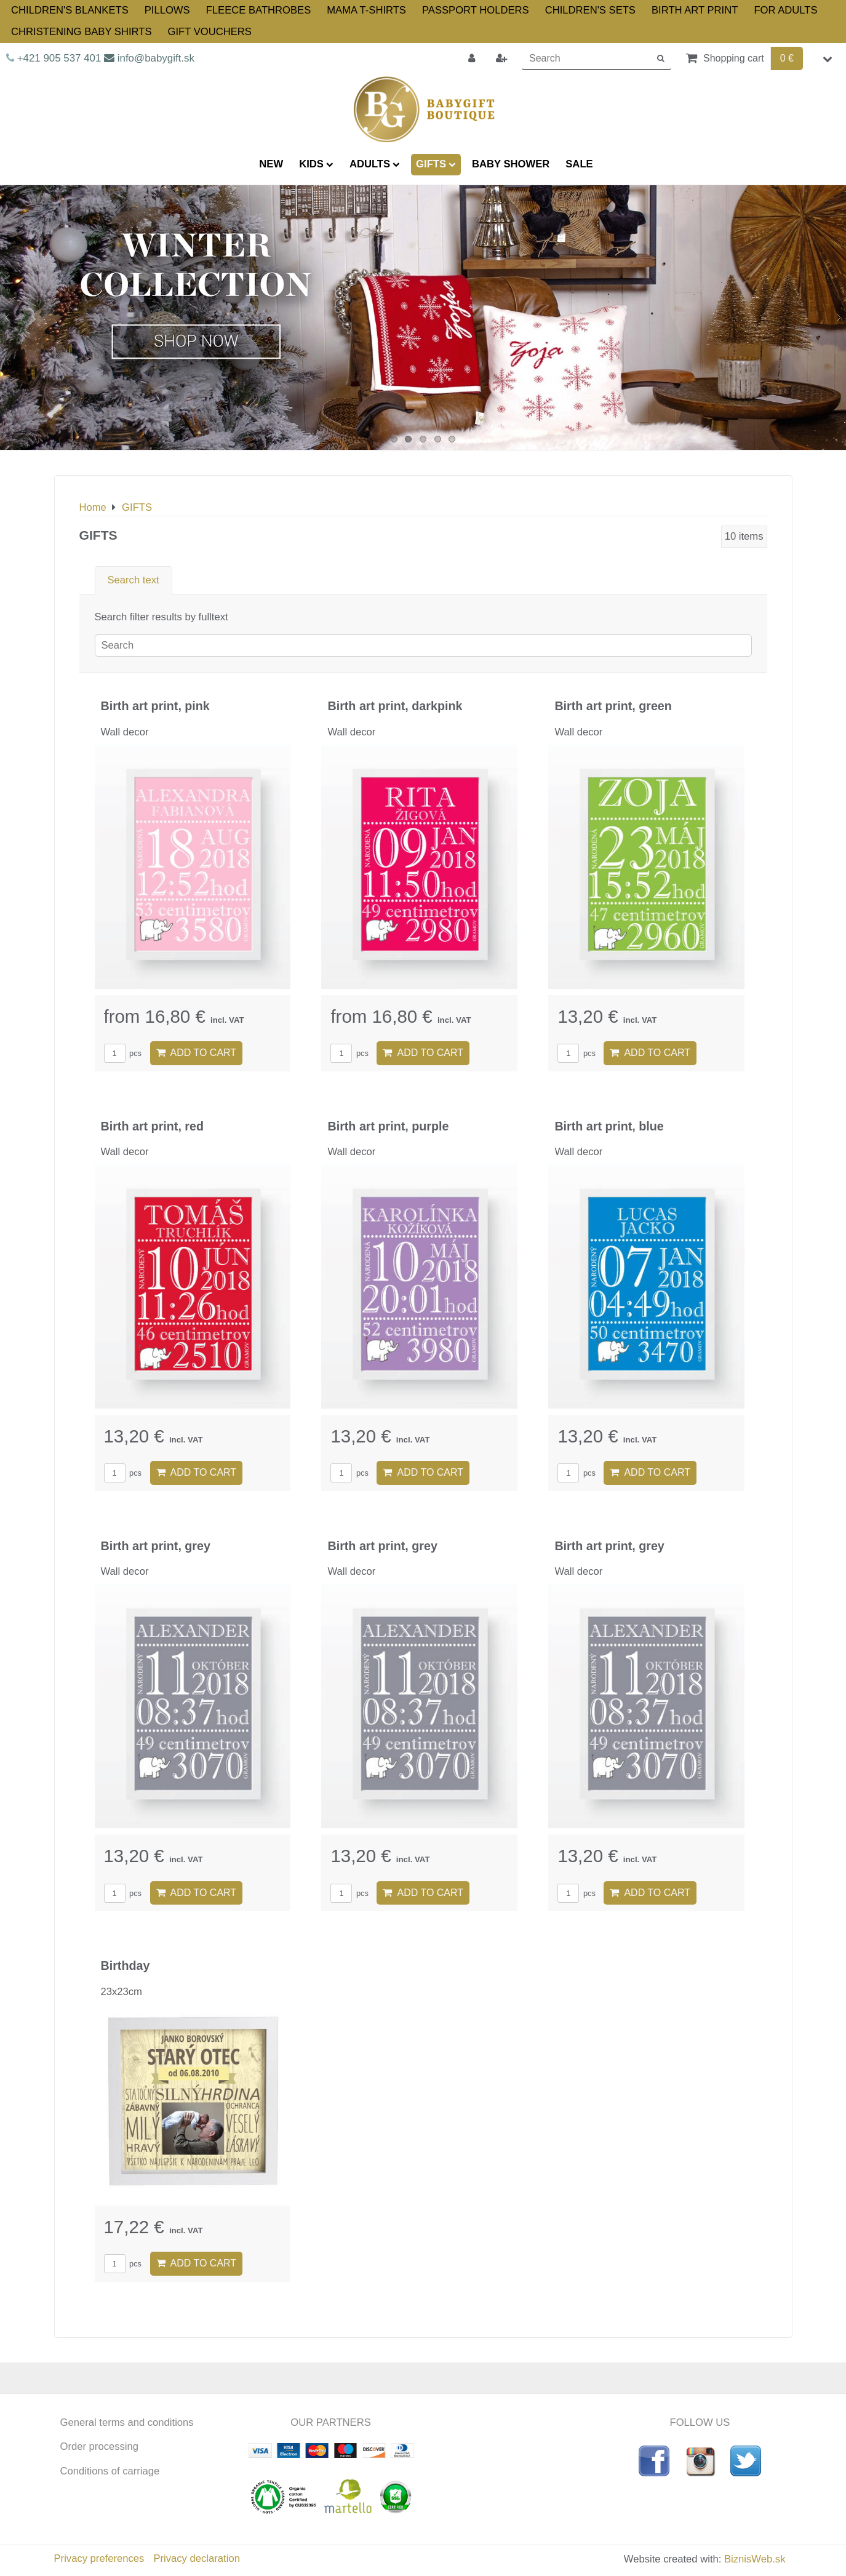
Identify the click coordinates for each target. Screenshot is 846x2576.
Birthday (125, 1965)
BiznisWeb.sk (754, 2559)
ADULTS (374, 164)
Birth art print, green (612, 706)
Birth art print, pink (155, 706)
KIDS (316, 164)
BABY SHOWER (510, 164)
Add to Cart (196, 1052)
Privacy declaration (196, 2558)
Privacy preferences (99, 2558)
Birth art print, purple (388, 1126)
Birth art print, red (152, 1126)
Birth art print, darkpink (394, 706)
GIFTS (436, 164)
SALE (579, 164)
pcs (123, 1053)
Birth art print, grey (155, 1546)
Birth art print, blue (608, 1126)
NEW (271, 164)
